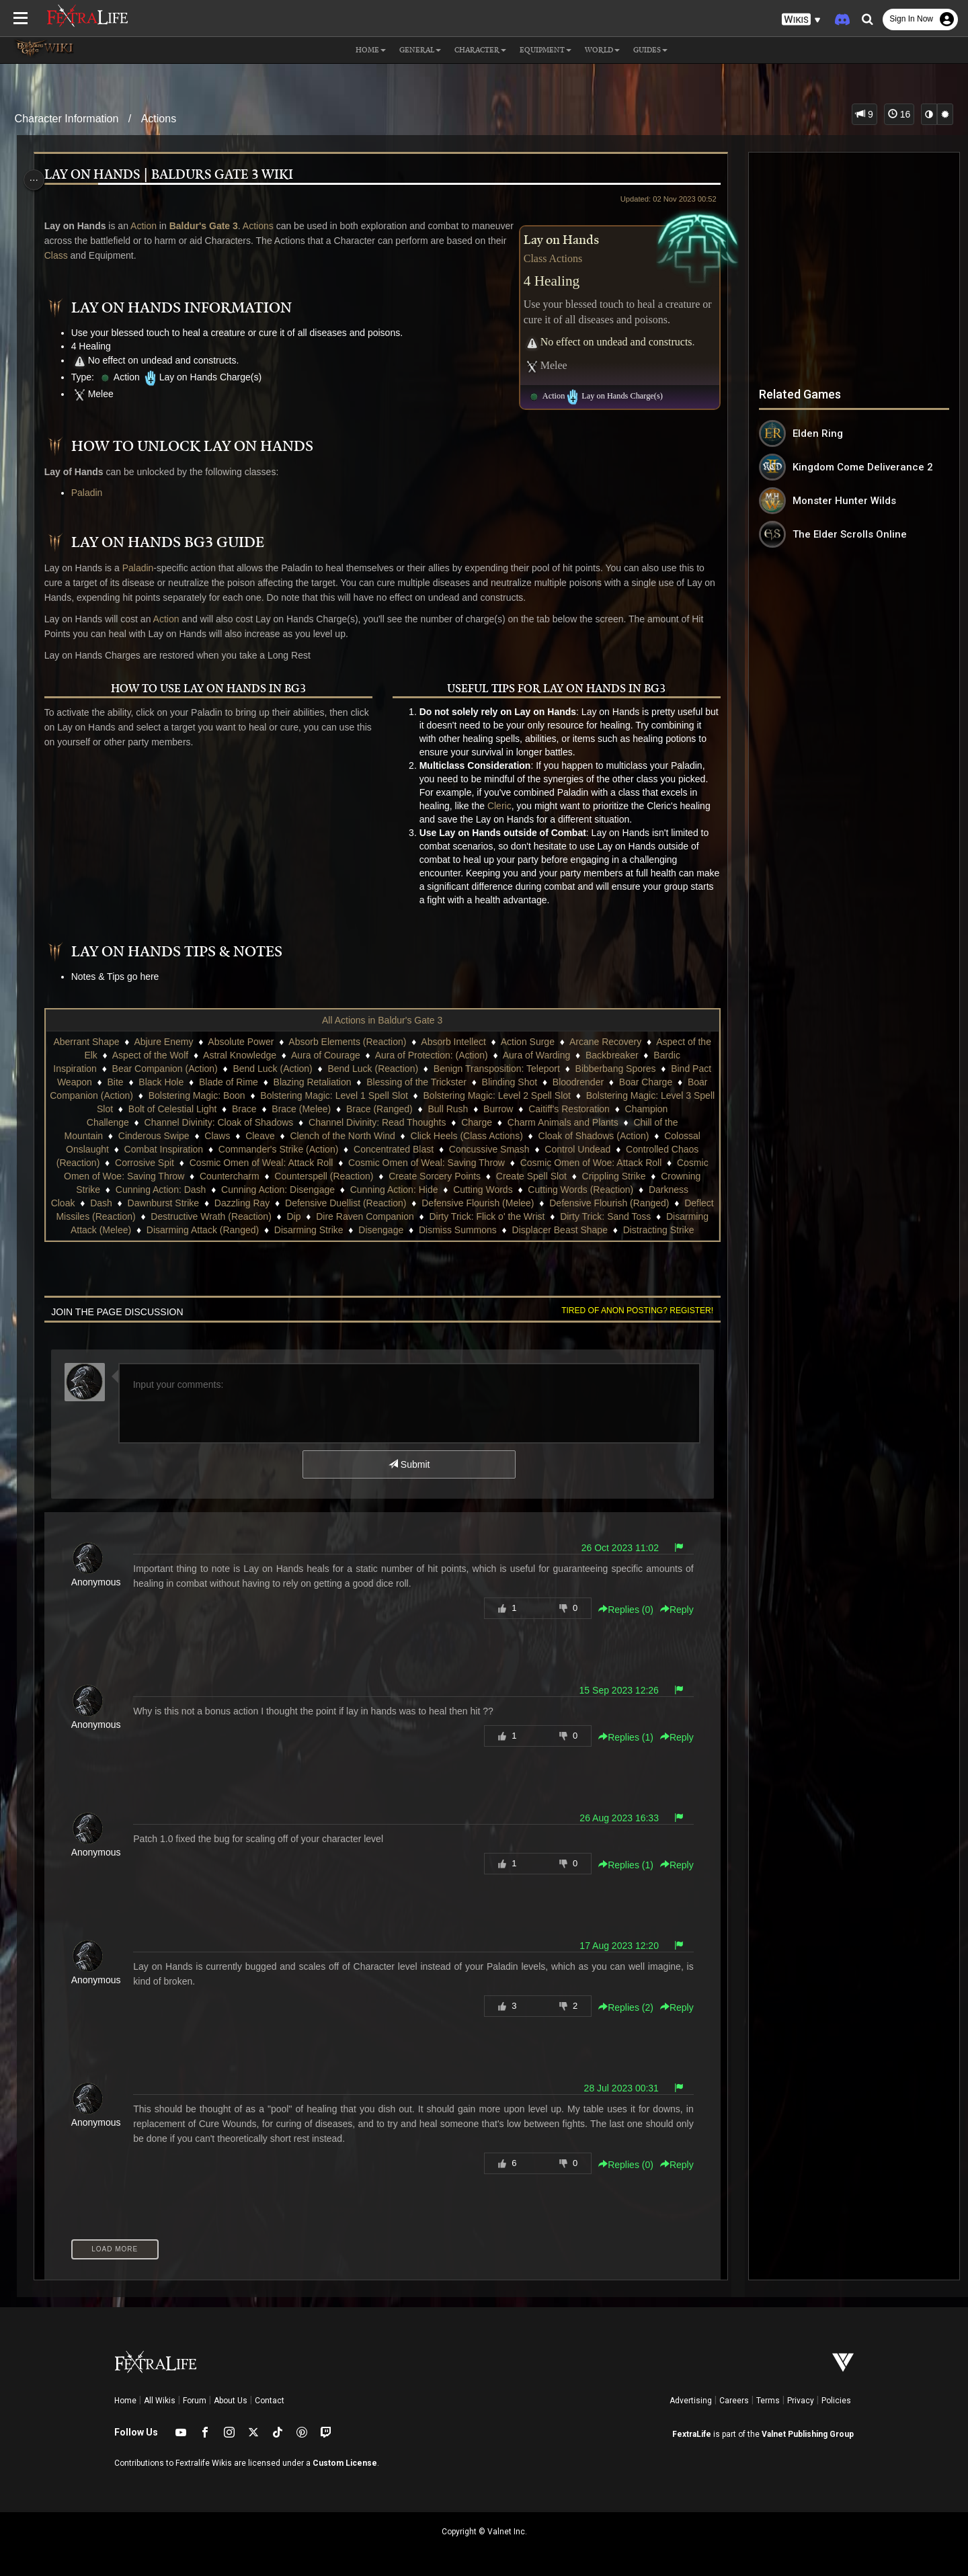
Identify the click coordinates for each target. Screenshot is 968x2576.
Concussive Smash (593, 1149)
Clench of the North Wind (428, 1135)
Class (122, 255)
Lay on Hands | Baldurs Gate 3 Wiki (173, 175)
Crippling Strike (127, 1189)
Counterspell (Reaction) (464, 1176)
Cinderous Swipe (240, 1135)
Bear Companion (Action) (174, 1068)
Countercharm (369, 1176)
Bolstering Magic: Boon (273, 1095)
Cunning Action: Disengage (419, 1189)
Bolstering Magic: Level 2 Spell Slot (573, 1095)
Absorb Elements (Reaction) (354, 1041)
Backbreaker (618, 1055)
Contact (269, 2400)
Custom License (345, 2463)
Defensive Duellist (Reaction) (517, 1203)
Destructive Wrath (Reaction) (424, 1216)
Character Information (67, 119)
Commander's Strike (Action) (383, 1149)
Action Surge (534, 1041)
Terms (768, 2400)
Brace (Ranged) (476, 1109)
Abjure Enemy (170, 1041)
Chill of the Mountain (147, 1135)
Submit (408, 1464)
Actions (158, 119)
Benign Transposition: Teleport (507, 1068)
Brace (341, 1109)
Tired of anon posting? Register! (631, 1310)
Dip (506, 1216)
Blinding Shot (553, 1082)
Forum (194, 2400)
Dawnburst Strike (335, 1203)
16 (899, 114)
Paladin (92, 492)
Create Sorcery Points (574, 1176)
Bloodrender (622, 1082)
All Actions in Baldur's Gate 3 (381, 1020)
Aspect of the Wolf (157, 1055)
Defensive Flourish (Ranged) (161, 1216)
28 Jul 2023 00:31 (614, 2088)
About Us (230, 2400)
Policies (836, 2400)
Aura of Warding (543, 1055)
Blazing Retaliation (356, 1082)
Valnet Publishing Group (808, 2434)
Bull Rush (545, 1109)
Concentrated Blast (498, 1149)
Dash (272, 1203)
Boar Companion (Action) (157, 1095)
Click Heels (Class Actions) (553, 1135)
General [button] (420, 50)
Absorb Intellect (460, 1041)
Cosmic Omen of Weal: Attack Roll (386, 1162)
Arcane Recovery (612, 1041)
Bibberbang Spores (625, 1068)
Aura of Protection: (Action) (438, 1055)
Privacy (800, 2400)
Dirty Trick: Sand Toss (192, 1229)
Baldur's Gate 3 (208, 225)
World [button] (602, 50)
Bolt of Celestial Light (269, 1109)
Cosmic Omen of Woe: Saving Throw (247, 1176)
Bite (159, 1082)
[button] (801, 20)
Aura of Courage (332, 1055)
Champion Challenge (183, 1122)
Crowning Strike (208, 1189)
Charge (574, 1122)
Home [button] (371, 50)
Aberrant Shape (93, 1041)
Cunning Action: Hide (535, 1189)
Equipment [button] (545, 50)
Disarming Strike (535, 1229)
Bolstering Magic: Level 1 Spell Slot (411, 1095)
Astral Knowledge (247, 1055)
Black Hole (205, 1082)
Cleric (499, 805)
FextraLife (691, 2434)
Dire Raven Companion (578, 1216)
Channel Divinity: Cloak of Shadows (316, 1122)
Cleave (347, 1135)
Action (148, 225)
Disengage (607, 1229)
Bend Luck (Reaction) (382, 1068)
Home (125, 2400)
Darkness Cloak (213, 1203)
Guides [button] (650, 50)
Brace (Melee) (398, 1109)
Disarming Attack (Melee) (305, 1229)
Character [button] (480, 50)
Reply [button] (671, 1609)
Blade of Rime (272, 1082)
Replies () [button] (619, 1609)
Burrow (595, 1109)
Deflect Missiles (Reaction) (292, 1216)
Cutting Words (623, 1189)
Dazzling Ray (413, 1203)
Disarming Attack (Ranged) (429, 1229)
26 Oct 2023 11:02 (613, 1547)
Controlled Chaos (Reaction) (165, 1162)
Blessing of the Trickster (461, 1082)
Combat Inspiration (268, 1149)
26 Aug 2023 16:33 (613, 1818)
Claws (304, 1135)
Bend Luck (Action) (282, 1068)
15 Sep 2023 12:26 (612, 1690)
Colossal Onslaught (171, 1149)
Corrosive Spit (269, 1162)
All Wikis (159, 2400)
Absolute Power (248, 1041)
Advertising (691, 2400)
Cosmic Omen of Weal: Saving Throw (551, 1162)
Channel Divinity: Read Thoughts (475, 1122)
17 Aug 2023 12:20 (613, 1945)
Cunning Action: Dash (302, 1189)
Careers (734, 2400)
